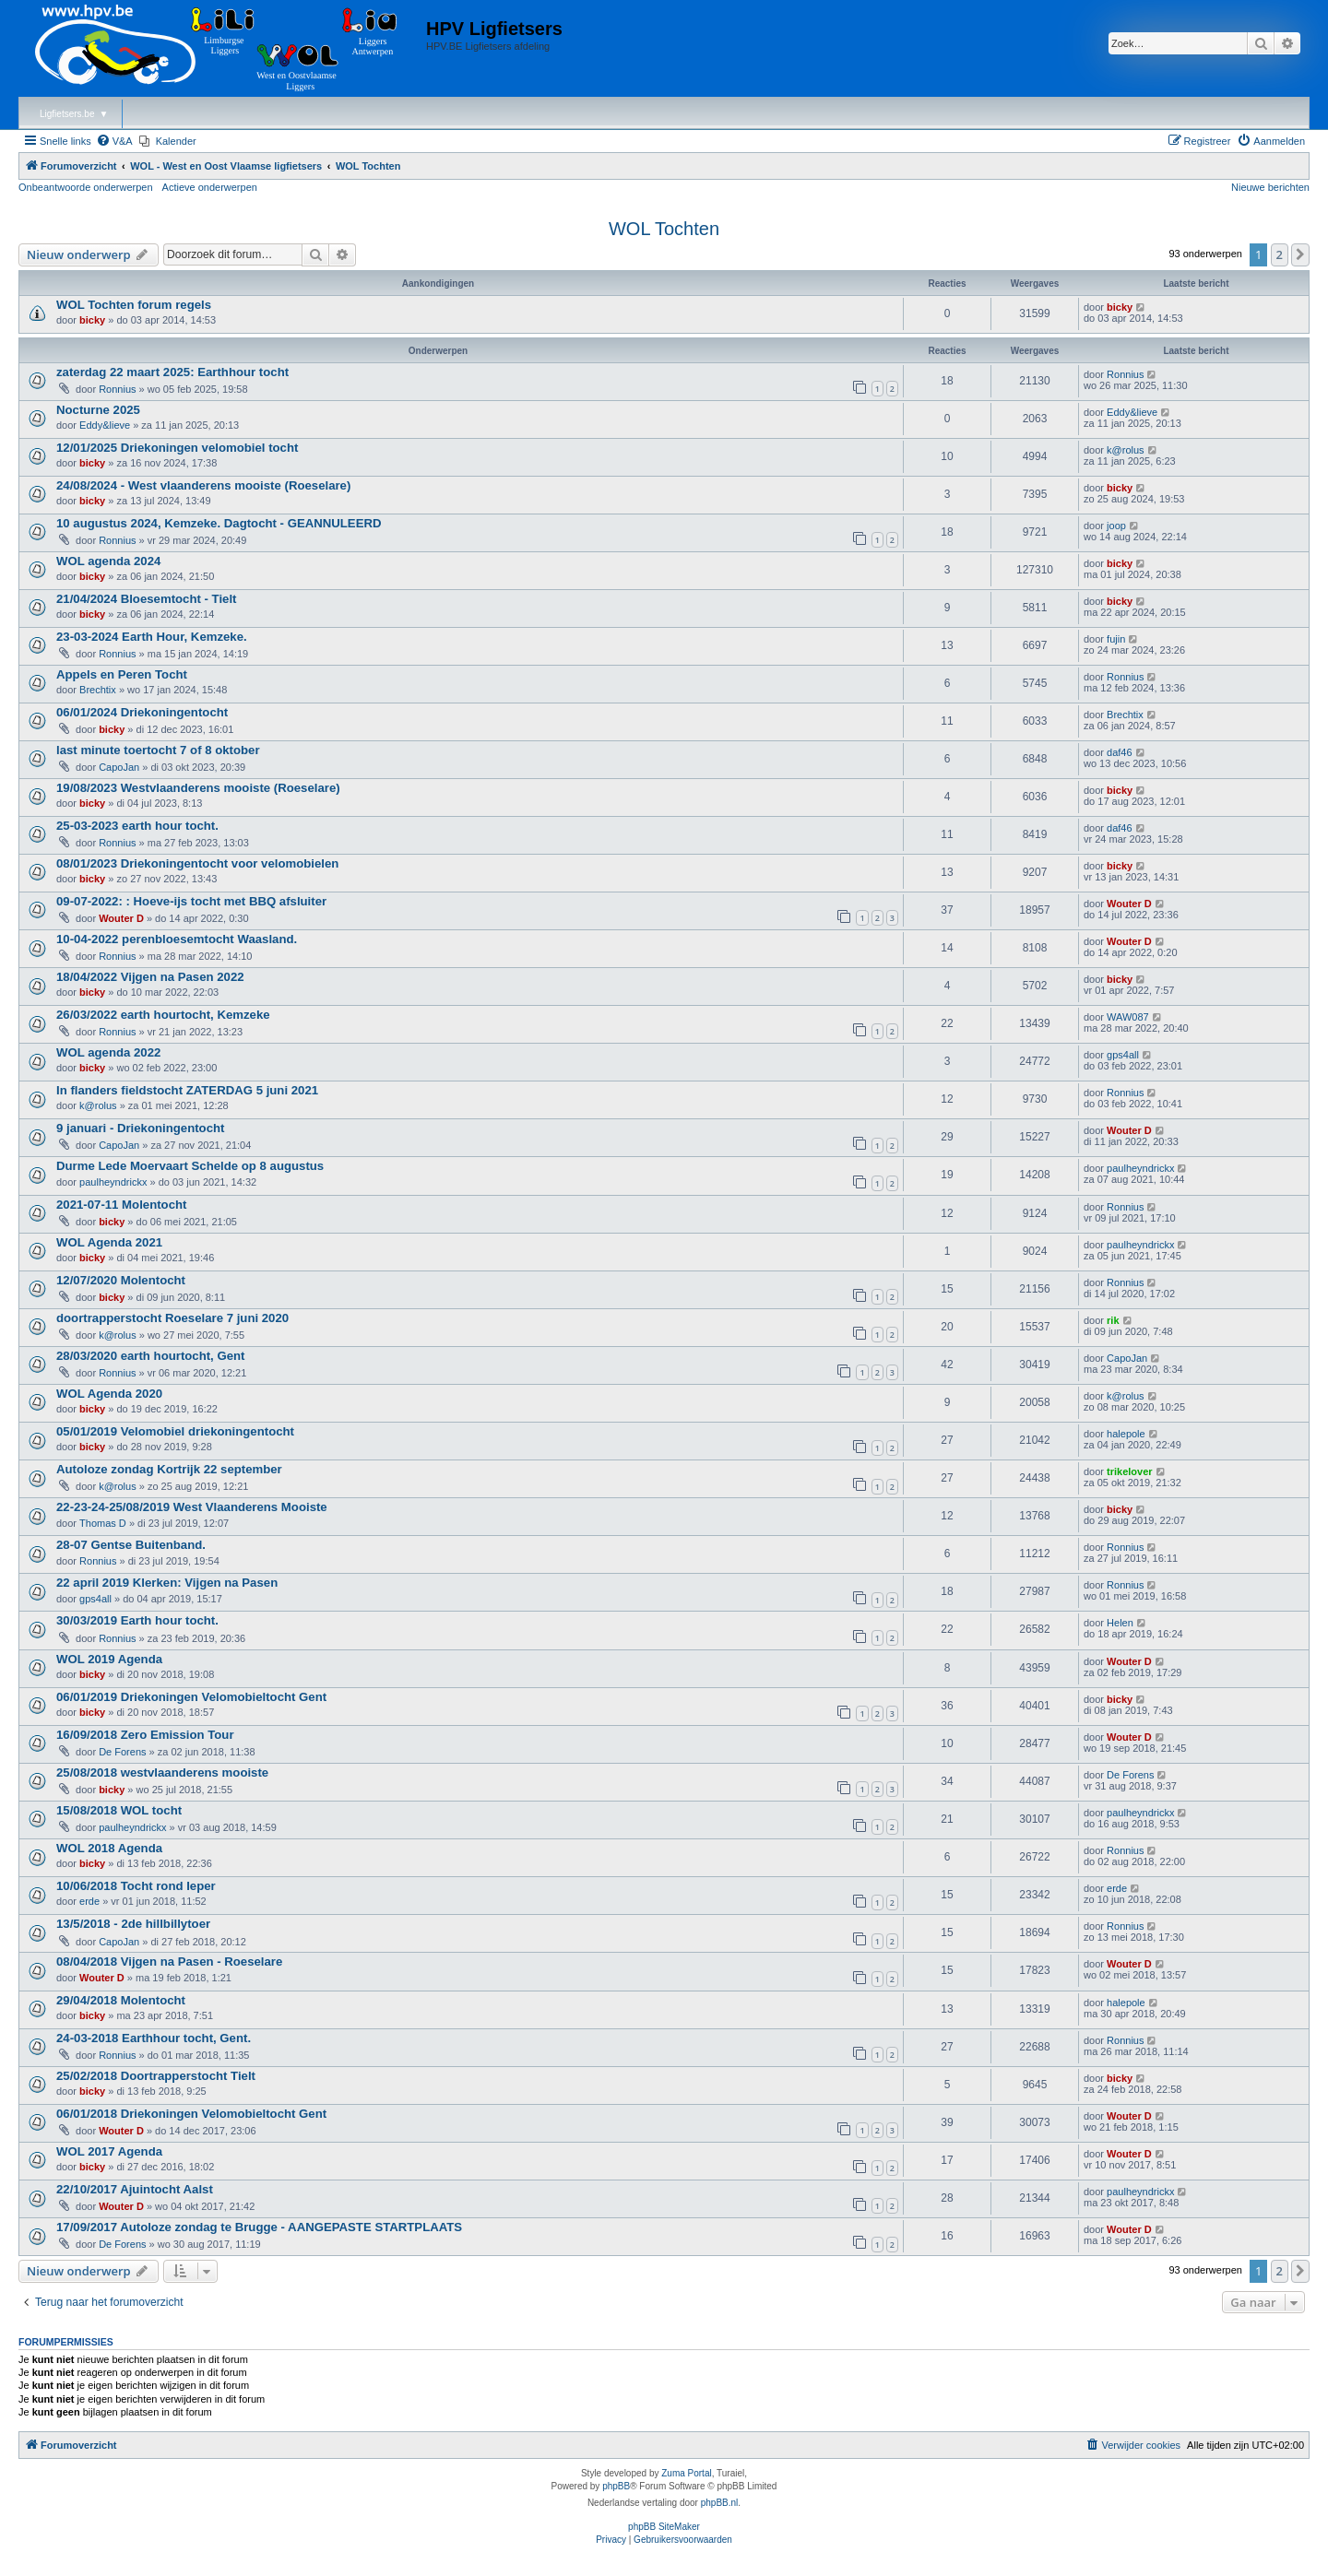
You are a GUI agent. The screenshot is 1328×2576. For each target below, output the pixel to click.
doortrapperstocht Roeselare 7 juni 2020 (172, 1318)
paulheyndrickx (113, 1182)
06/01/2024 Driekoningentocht (142, 712)
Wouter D (121, 918)
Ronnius (117, 389)
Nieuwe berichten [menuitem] (1270, 187)
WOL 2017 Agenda (109, 2151)
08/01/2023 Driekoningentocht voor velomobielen (197, 863)
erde (89, 1901)
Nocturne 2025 (98, 410)
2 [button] (1279, 254)
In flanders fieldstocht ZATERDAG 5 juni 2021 (187, 1090)
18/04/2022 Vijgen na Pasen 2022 (150, 977)
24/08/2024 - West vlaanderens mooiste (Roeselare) (203, 485)
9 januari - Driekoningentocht (140, 1128)
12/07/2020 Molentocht (120, 1280)
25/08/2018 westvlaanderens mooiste (162, 1772)
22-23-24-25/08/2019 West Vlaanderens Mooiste (191, 1507)
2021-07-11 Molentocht (121, 1204)
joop (1116, 525)
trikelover (1130, 1471)
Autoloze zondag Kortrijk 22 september (169, 1469)
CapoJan (119, 767)
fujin (1116, 638)
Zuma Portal (686, 2473)
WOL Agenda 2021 (109, 1242)
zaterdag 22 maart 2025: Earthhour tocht (172, 372)
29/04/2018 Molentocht (120, 2000)
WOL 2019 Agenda (109, 1659)
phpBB (616, 2486)
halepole (1126, 1433)
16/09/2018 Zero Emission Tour (145, 1735)
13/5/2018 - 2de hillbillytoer (133, 1924)
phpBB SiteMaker (664, 2527)
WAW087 (1128, 1016)
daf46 (1119, 752)
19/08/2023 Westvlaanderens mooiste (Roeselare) (198, 788)
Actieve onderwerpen (209, 187)
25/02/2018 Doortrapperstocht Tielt (155, 2076)
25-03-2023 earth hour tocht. (137, 826)
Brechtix (97, 689)
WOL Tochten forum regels (133, 305)
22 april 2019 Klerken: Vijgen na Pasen (167, 1582)
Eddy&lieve (104, 425)
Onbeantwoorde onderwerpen (85, 187)
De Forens (122, 1751)
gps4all (1123, 1054)
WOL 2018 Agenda (109, 1848)
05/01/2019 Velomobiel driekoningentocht (175, 1431)
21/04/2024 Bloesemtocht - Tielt (146, 599)
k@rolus (1125, 449)
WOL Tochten (664, 229)
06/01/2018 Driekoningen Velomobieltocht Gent (191, 2114)
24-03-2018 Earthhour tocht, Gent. (153, 2038)
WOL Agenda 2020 (109, 1393)
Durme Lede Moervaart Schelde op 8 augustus (190, 1166)
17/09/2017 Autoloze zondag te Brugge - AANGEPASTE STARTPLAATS (259, 2227)
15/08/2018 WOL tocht (119, 1810)
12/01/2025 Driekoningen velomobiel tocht (177, 448)
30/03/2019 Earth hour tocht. (137, 1620)
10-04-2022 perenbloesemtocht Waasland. (176, 939)
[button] (1300, 254)
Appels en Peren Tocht (121, 674)
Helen (1120, 1622)
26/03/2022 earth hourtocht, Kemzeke (163, 1015)
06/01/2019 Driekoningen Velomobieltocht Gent (191, 1697)
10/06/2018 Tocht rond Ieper (136, 1886)
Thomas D (102, 1523)
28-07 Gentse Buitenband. (131, 1545)
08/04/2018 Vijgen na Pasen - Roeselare (169, 1961)
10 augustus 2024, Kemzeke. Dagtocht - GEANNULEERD (219, 523)
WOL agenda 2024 (108, 561)
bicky (92, 319)
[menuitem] (114, 141)
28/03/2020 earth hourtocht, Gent (150, 1356)
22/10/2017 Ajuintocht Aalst (134, 2189)
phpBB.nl (720, 2503)
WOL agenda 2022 (108, 1052)
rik (1113, 1320)
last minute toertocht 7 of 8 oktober (158, 750)
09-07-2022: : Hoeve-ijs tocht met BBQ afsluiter (191, 901)
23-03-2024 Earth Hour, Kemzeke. (151, 637)
